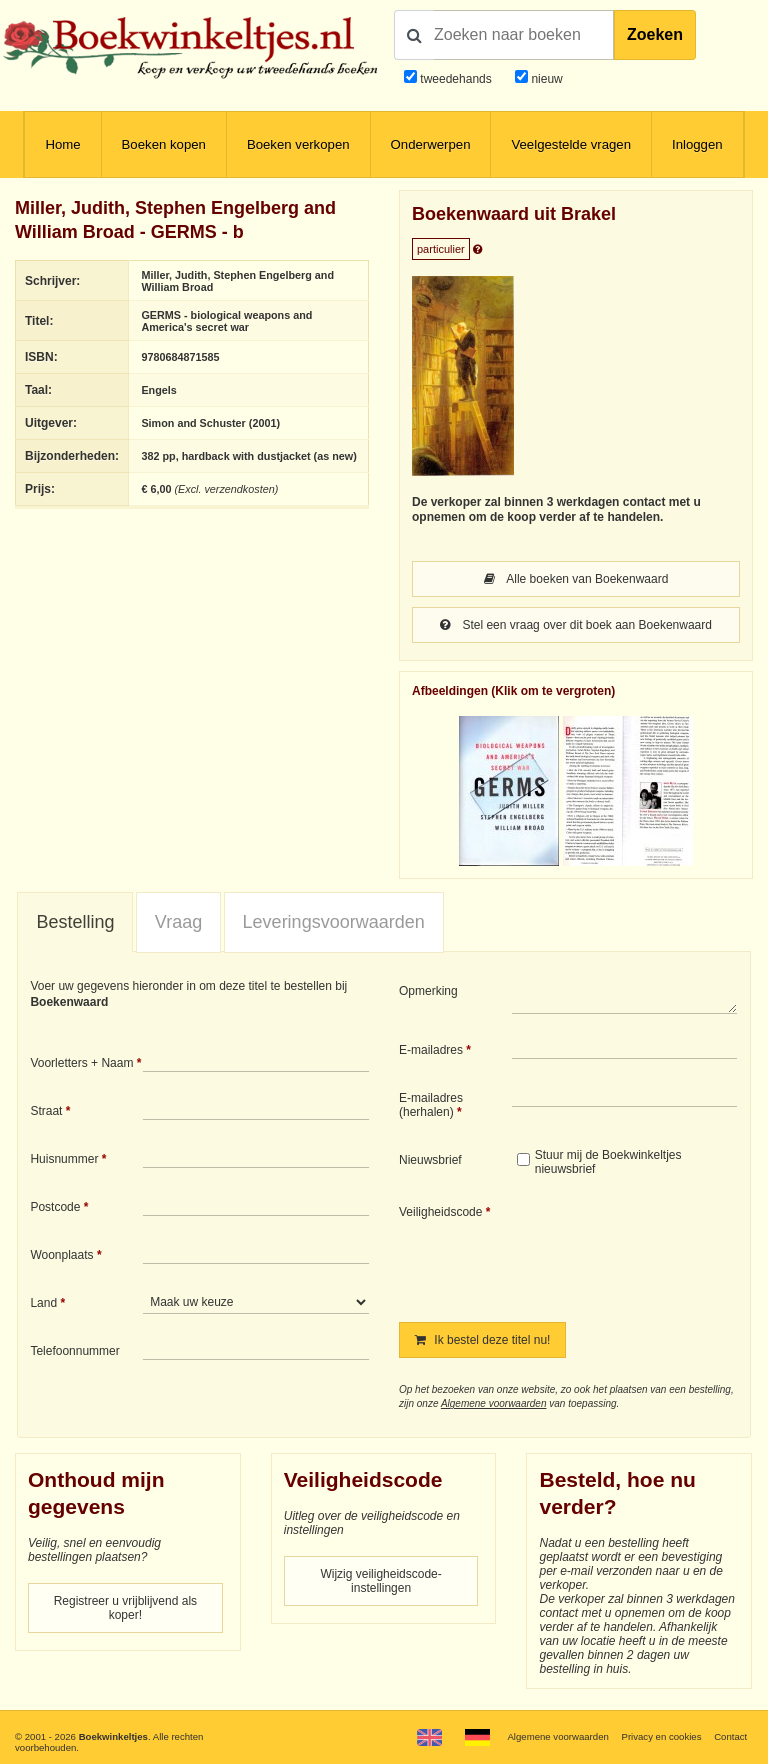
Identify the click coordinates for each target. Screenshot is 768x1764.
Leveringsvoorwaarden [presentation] (334, 922)
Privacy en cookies (661, 1736)
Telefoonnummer (74, 1351)
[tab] (75, 923)
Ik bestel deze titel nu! (482, 1340)
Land (43, 1303)
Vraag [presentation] (178, 922)
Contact (730, 1736)
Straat (46, 1111)
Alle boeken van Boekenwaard (576, 579)
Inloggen (697, 144)
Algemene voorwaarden (494, 1403)
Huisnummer (64, 1159)
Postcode (55, 1207)
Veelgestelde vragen (571, 144)
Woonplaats (61, 1255)
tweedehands (455, 79)
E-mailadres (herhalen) (431, 1105)
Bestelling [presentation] (75, 922)
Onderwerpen (431, 144)
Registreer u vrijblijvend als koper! (125, 1608)
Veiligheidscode (440, 1212)
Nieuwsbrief (430, 1160)
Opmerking (428, 991)
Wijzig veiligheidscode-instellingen (380, 1581)
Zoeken (655, 34)
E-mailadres (431, 1050)
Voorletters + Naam (81, 1063)
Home (62, 144)
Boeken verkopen (298, 144)
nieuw (545, 79)
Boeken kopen (164, 144)
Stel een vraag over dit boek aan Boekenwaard (576, 625)
